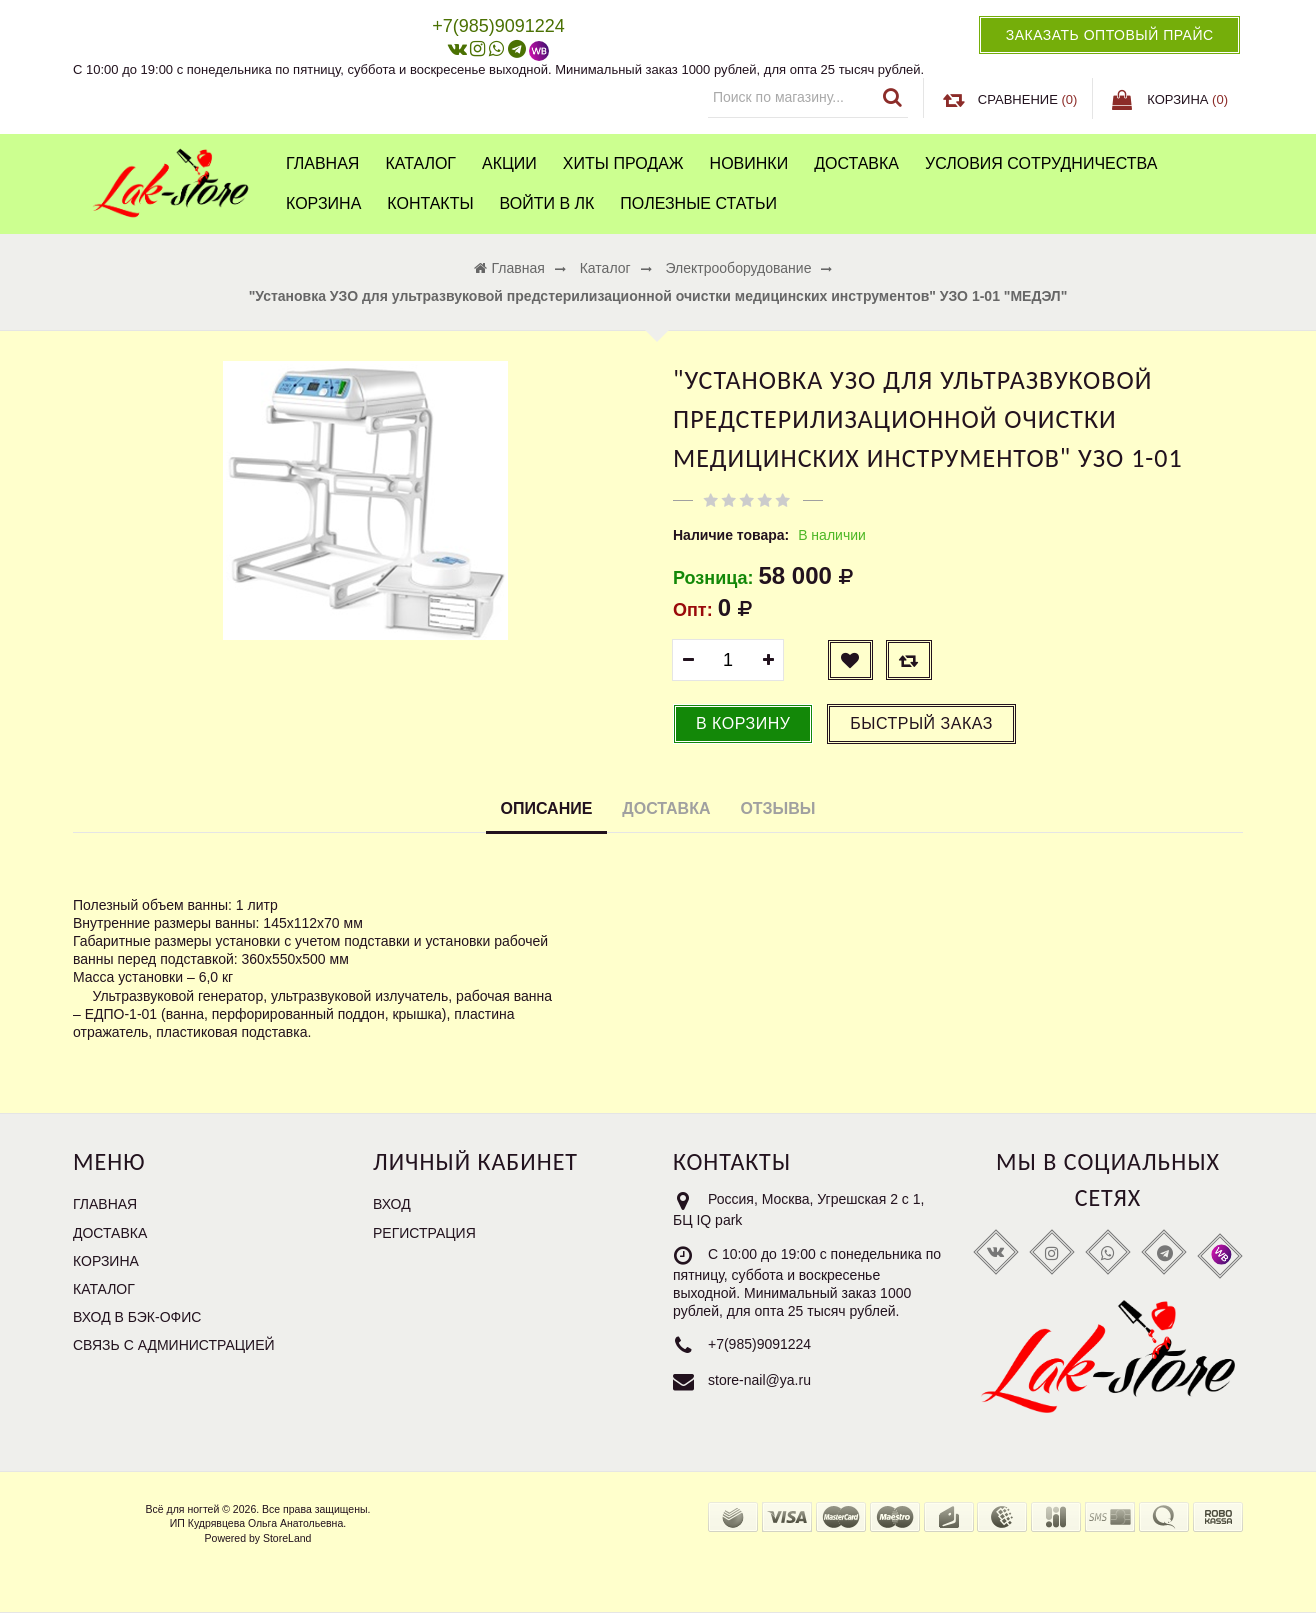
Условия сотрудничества (1041, 163)
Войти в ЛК (547, 203)
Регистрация (424, 1233)
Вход (392, 1204)
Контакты (430, 203)
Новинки (749, 163)
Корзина (323, 203)
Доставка (856, 163)
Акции (509, 163)
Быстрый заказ (921, 723)
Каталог (420, 163)
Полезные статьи (698, 203)
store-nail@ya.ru (759, 1380)
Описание (547, 808)
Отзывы (777, 808)
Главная (322, 163)
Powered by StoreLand (258, 1538)
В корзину (743, 723)
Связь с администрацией (174, 1345)
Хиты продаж (623, 163)
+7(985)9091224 (759, 1344)
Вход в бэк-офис (137, 1317)
